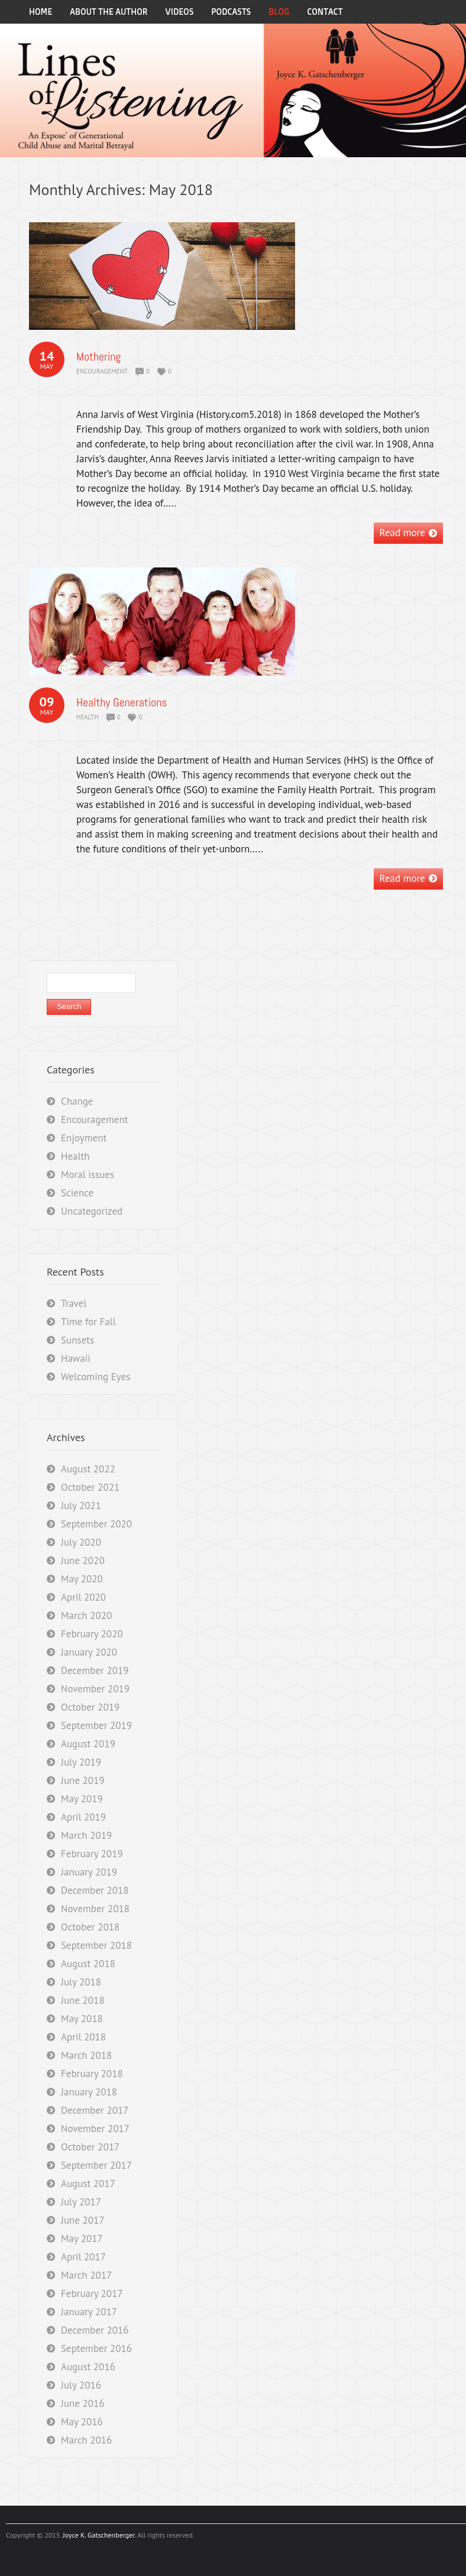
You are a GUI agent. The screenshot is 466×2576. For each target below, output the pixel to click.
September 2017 (96, 2165)
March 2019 (86, 1835)
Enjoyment (83, 1137)
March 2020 (86, 1615)
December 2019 (94, 1670)
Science (77, 1192)
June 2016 (83, 2403)
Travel (73, 1303)
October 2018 (90, 1926)
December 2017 (94, 2110)
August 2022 (88, 1468)
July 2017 (81, 2201)
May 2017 (82, 2238)
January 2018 (89, 2091)
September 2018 (96, 1945)
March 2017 (86, 2275)
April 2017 (83, 2256)
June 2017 (83, 2220)
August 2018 (88, 1963)
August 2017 (88, 2183)
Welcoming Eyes (95, 1376)
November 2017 (95, 2128)
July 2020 (81, 1542)
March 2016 (86, 2440)
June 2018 (83, 2000)
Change (77, 1101)
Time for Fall (88, 1321)
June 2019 (83, 1780)
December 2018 (94, 1890)
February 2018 (92, 2073)
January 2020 (89, 1652)
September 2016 (96, 2348)
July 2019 (81, 1762)
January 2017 (89, 2311)
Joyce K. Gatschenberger (98, 2534)
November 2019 (95, 1688)
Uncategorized (91, 1211)
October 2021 (90, 1487)
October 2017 (90, 2146)
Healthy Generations (121, 702)
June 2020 (83, 1560)
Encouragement (102, 371)
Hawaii (75, 1358)
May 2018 (82, 2018)
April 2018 (83, 2036)
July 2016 (81, 2385)
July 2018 (81, 1981)
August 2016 (88, 2366)
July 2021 (81, 1505)
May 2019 (82, 1798)
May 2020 (82, 1578)
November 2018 (95, 1908)
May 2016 (82, 2421)
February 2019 (92, 1853)
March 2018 (86, 2055)
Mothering (98, 356)
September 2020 (96, 1523)
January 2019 (89, 1872)
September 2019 (96, 1725)
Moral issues (87, 1174)
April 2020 (83, 1597)
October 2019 (90, 1707)
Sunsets (77, 1340)
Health (87, 717)
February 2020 (92, 1633)
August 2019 (88, 1743)
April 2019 (83, 1817)
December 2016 (94, 2330)
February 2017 (92, 2293)
